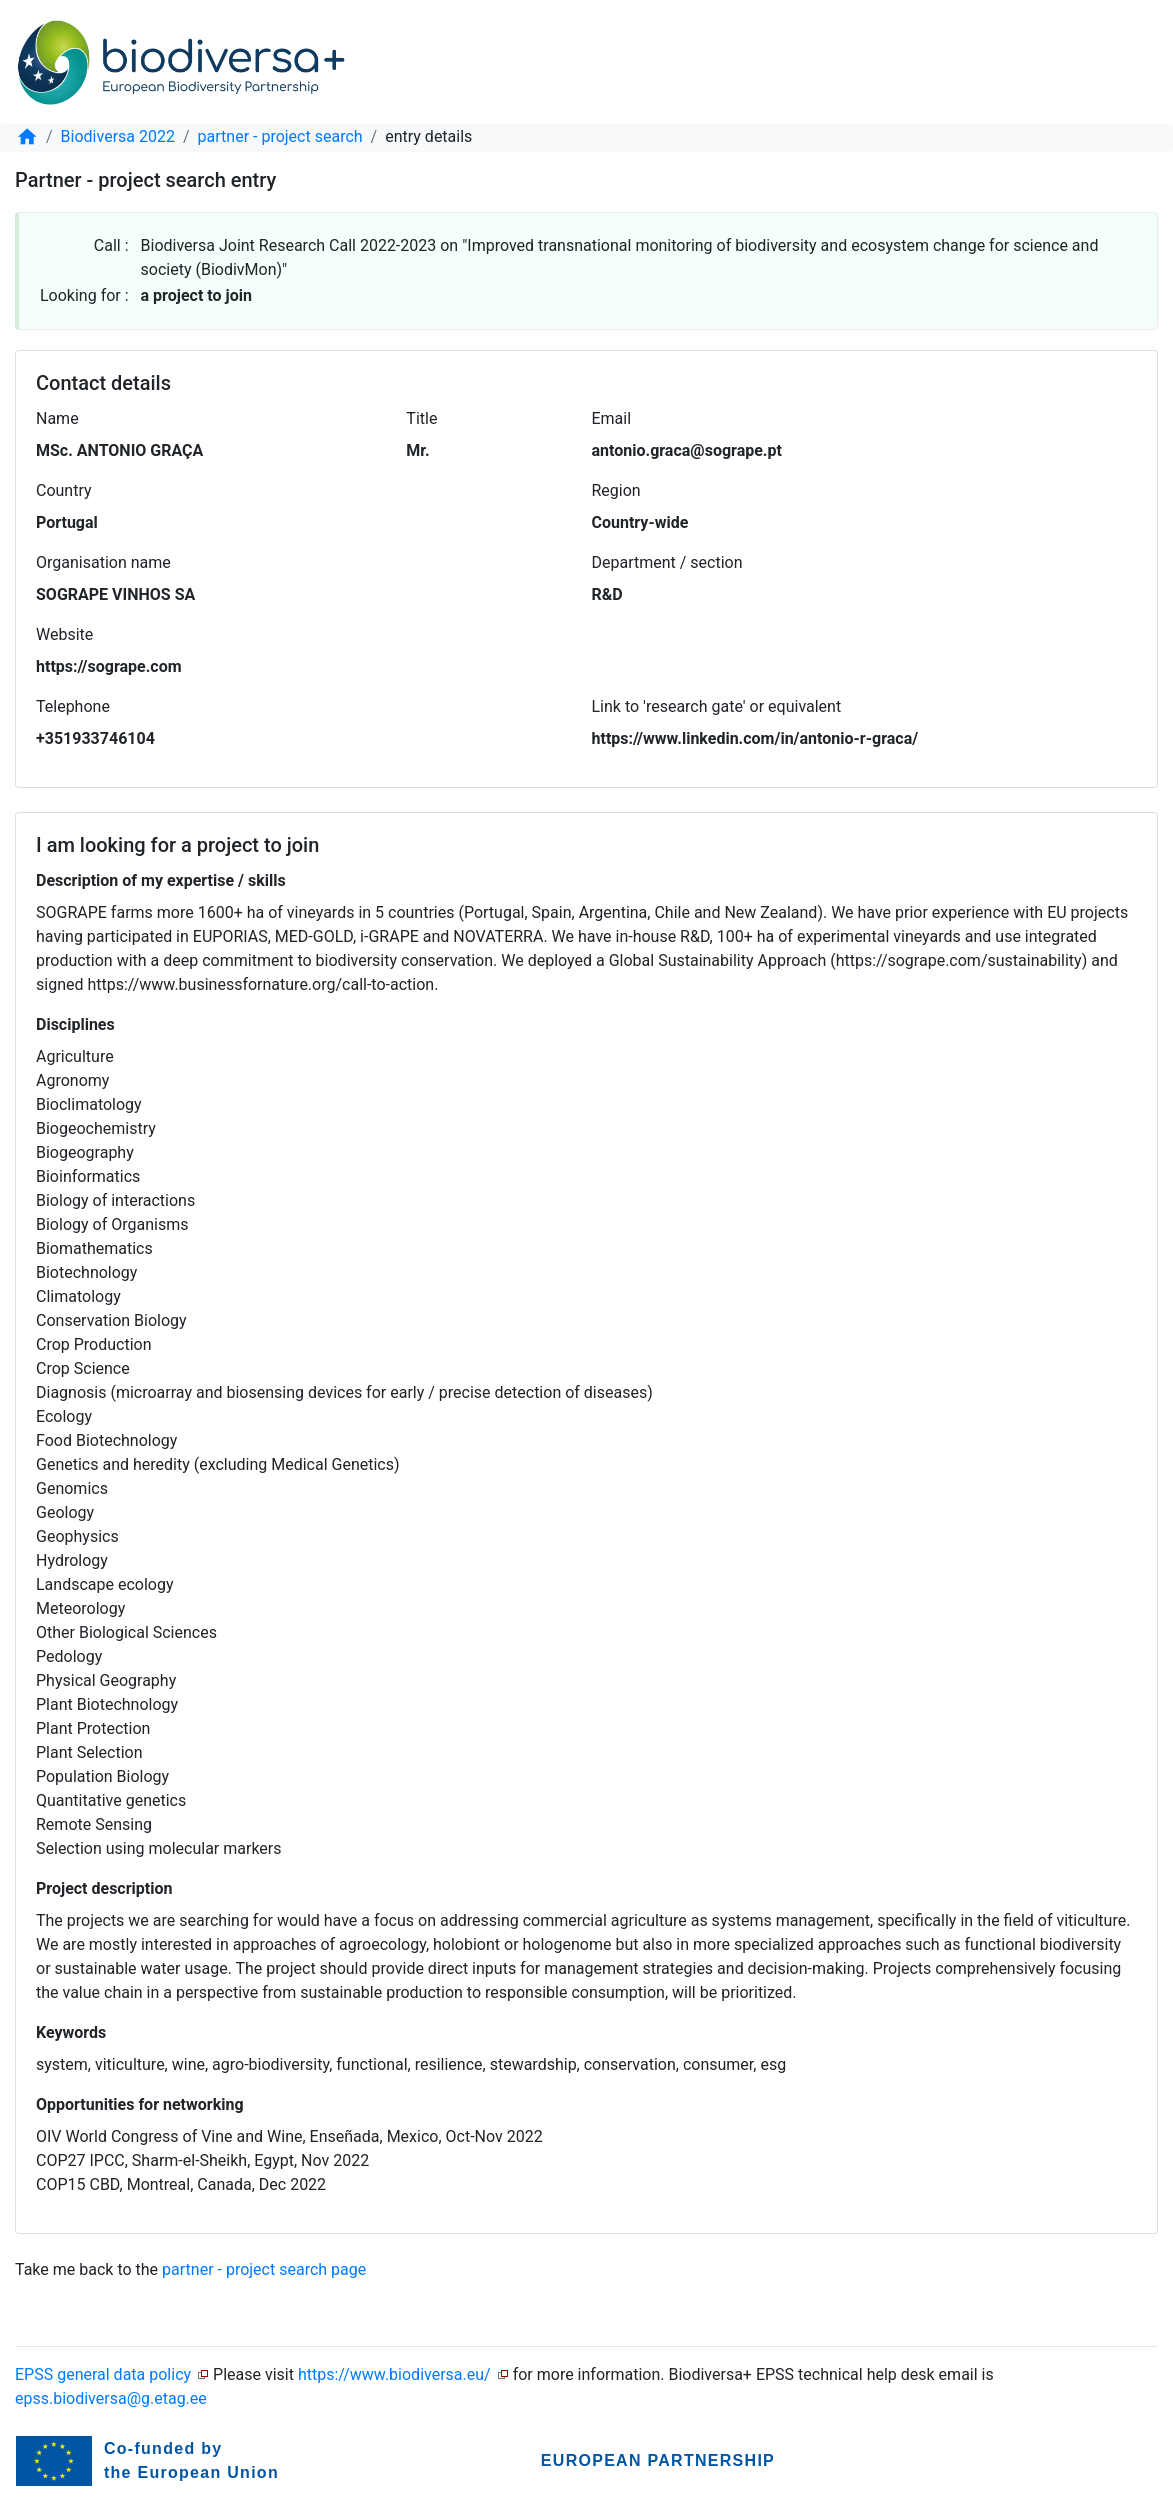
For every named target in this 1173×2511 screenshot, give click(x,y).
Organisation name (103, 562)
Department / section (667, 562)
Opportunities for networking (140, 2104)
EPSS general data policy (103, 2374)
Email (611, 418)
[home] (27, 136)
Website (64, 634)
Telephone (73, 706)
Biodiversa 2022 (118, 136)
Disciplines (75, 1024)
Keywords (71, 2032)
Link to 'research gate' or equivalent (717, 706)
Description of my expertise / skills (161, 880)
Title (421, 418)
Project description (104, 1888)
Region (616, 490)
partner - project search (280, 136)
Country (64, 490)
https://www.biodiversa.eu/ (394, 2374)
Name (57, 418)
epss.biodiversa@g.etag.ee (111, 2398)
